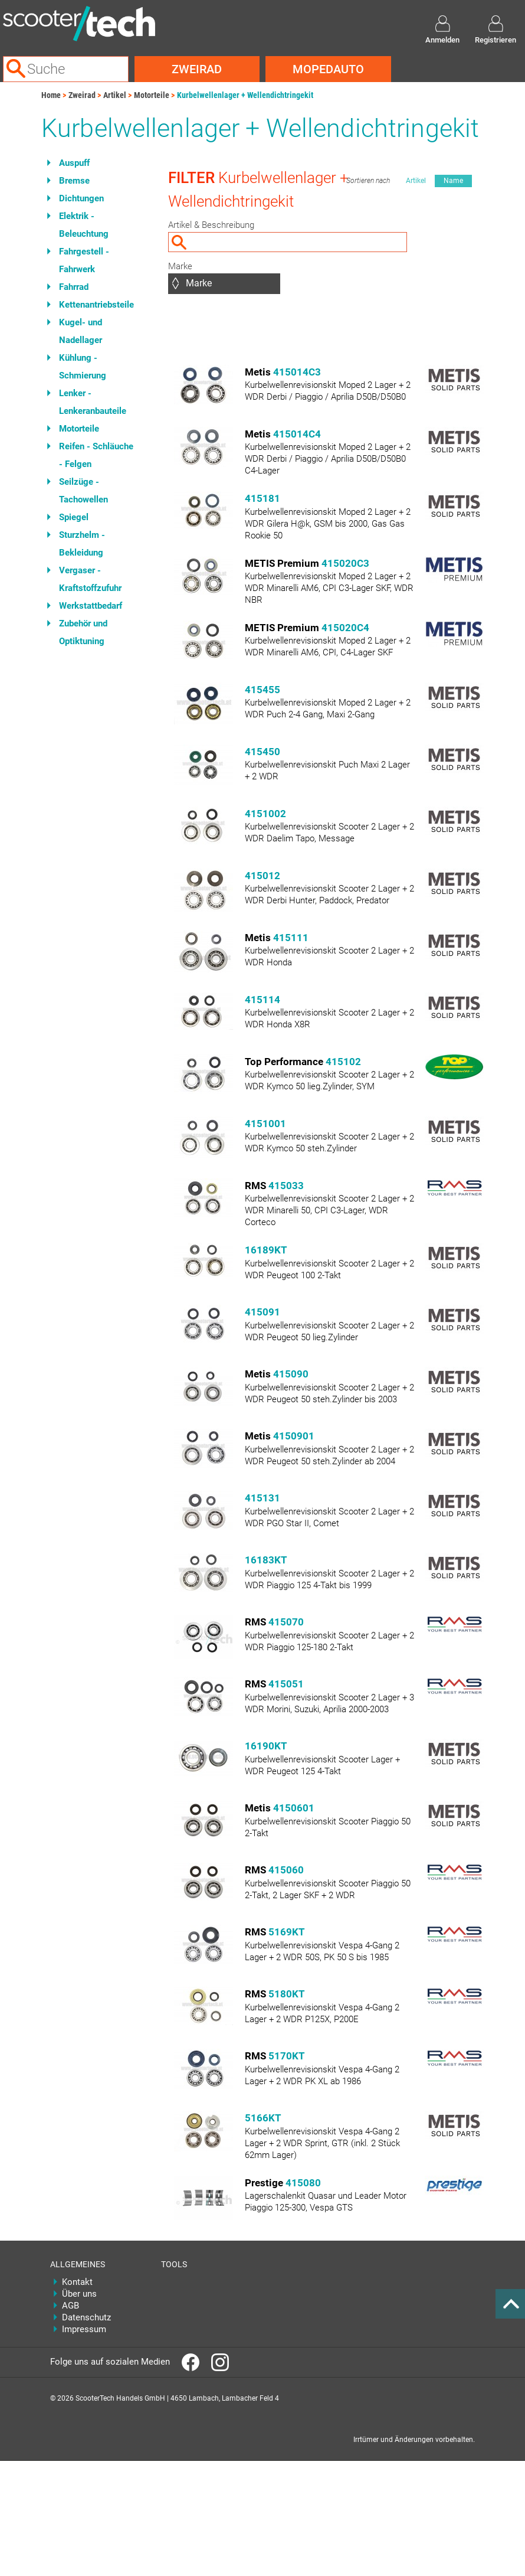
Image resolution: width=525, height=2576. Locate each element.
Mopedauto (328, 69)
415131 (262, 1498)
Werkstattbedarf (90, 605)
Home (51, 95)
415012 (262, 875)
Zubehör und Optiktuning (83, 632)
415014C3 (297, 372)
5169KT (286, 1932)
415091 (262, 1312)
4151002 (265, 814)
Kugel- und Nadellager (80, 331)
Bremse (74, 180)
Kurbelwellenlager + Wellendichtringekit (245, 95)
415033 (286, 1185)
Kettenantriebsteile (96, 304)
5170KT (286, 2056)
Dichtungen (81, 198)
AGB (70, 2305)
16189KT (266, 1250)
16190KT (266, 1746)
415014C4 (297, 434)
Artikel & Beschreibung (211, 225)
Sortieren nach (368, 181)
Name (453, 181)
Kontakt (77, 2282)
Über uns (79, 2293)
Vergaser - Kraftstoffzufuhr (90, 579)
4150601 (293, 1808)
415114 (262, 999)
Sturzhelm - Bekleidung (82, 544)
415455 (262, 690)
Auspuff (74, 163)
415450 (262, 752)
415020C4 (345, 628)
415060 (286, 1870)
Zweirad (197, 69)
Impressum (84, 2329)
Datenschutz (86, 2317)
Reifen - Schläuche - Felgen (96, 455)
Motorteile (151, 95)
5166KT (263, 2118)
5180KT (286, 1994)
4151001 (265, 1123)
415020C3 (345, 563)
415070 (286, 1622)
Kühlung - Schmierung (82, 366)
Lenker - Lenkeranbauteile (92, 402)
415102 (343, 1061)
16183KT (266, 1560)
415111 (291, 937)
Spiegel (73, 517)
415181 (262, 498)
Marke (180, 266)
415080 (303, 2183)
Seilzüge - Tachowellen (83, 490)
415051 (286, 1684)
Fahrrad (73, 287)
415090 (291, 1374)
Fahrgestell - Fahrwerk (84, 260)
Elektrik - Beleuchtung (84, 225)
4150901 (293, 1436)
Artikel (114, 95)
